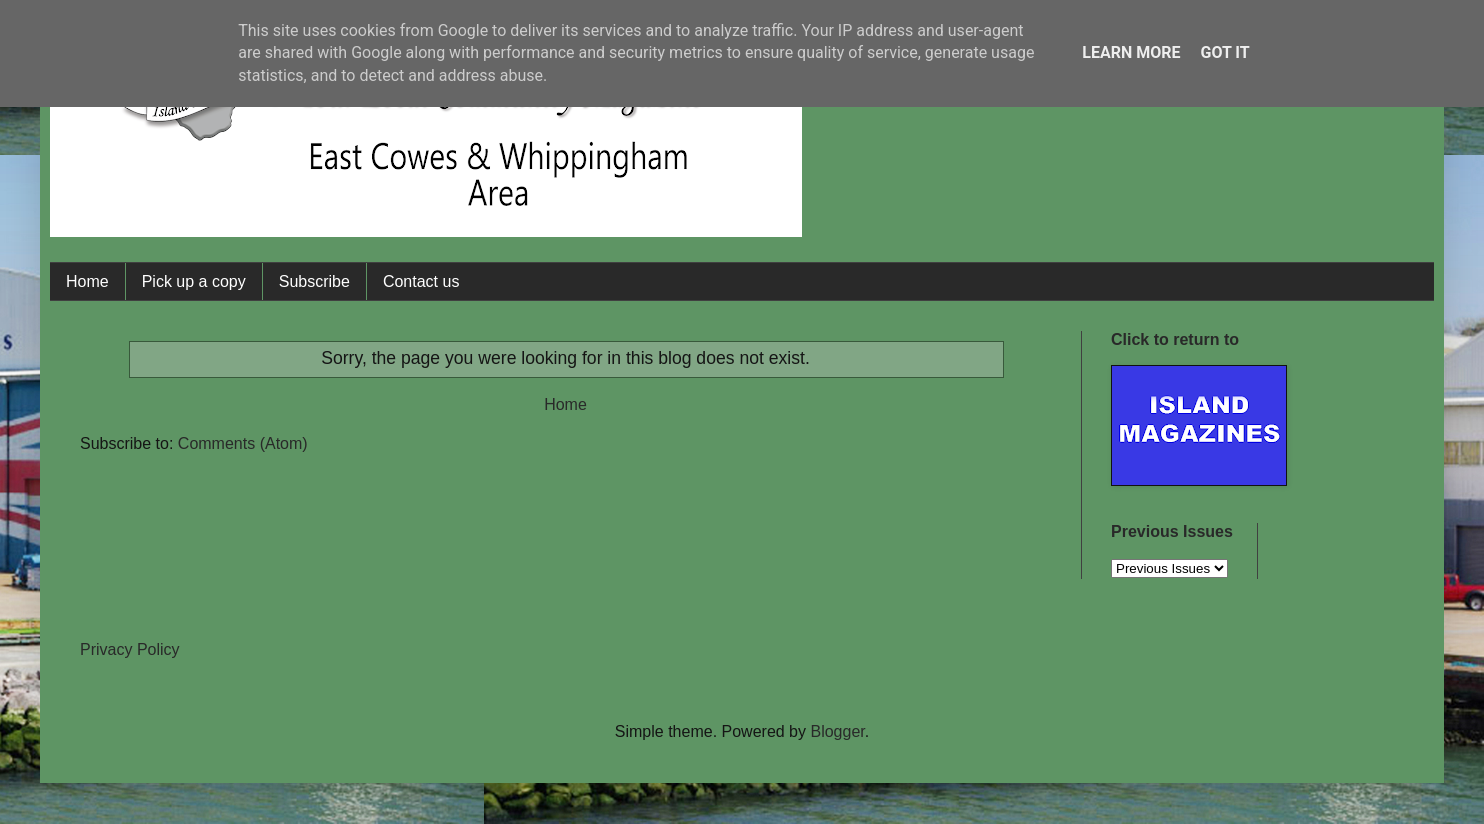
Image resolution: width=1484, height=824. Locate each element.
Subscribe (314, 281)
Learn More (1131, 52)
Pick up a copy (194, 281)
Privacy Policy (130, 649)
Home (87, 281)
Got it (1224, 52)
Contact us (421, 281)
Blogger (837, 731)
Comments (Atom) (243, 443)
